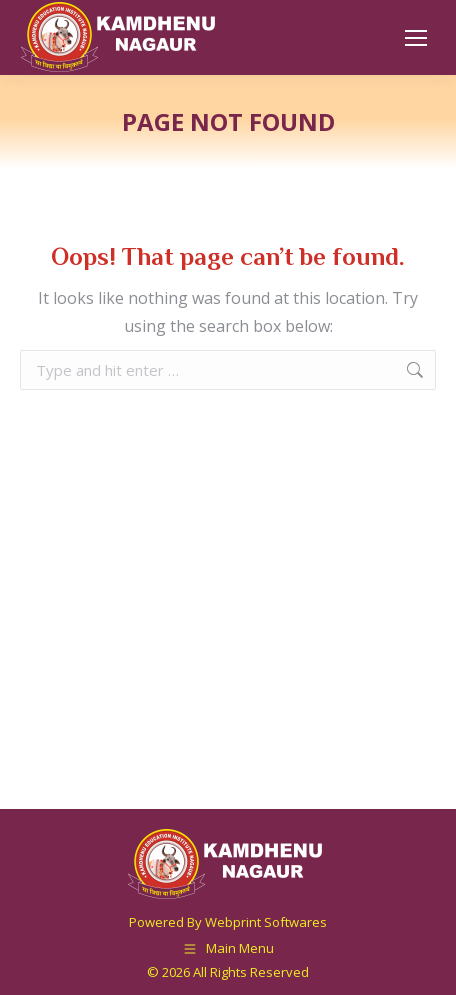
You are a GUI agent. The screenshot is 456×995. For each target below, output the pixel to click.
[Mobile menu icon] (416, 38)
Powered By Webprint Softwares (228, 922)
